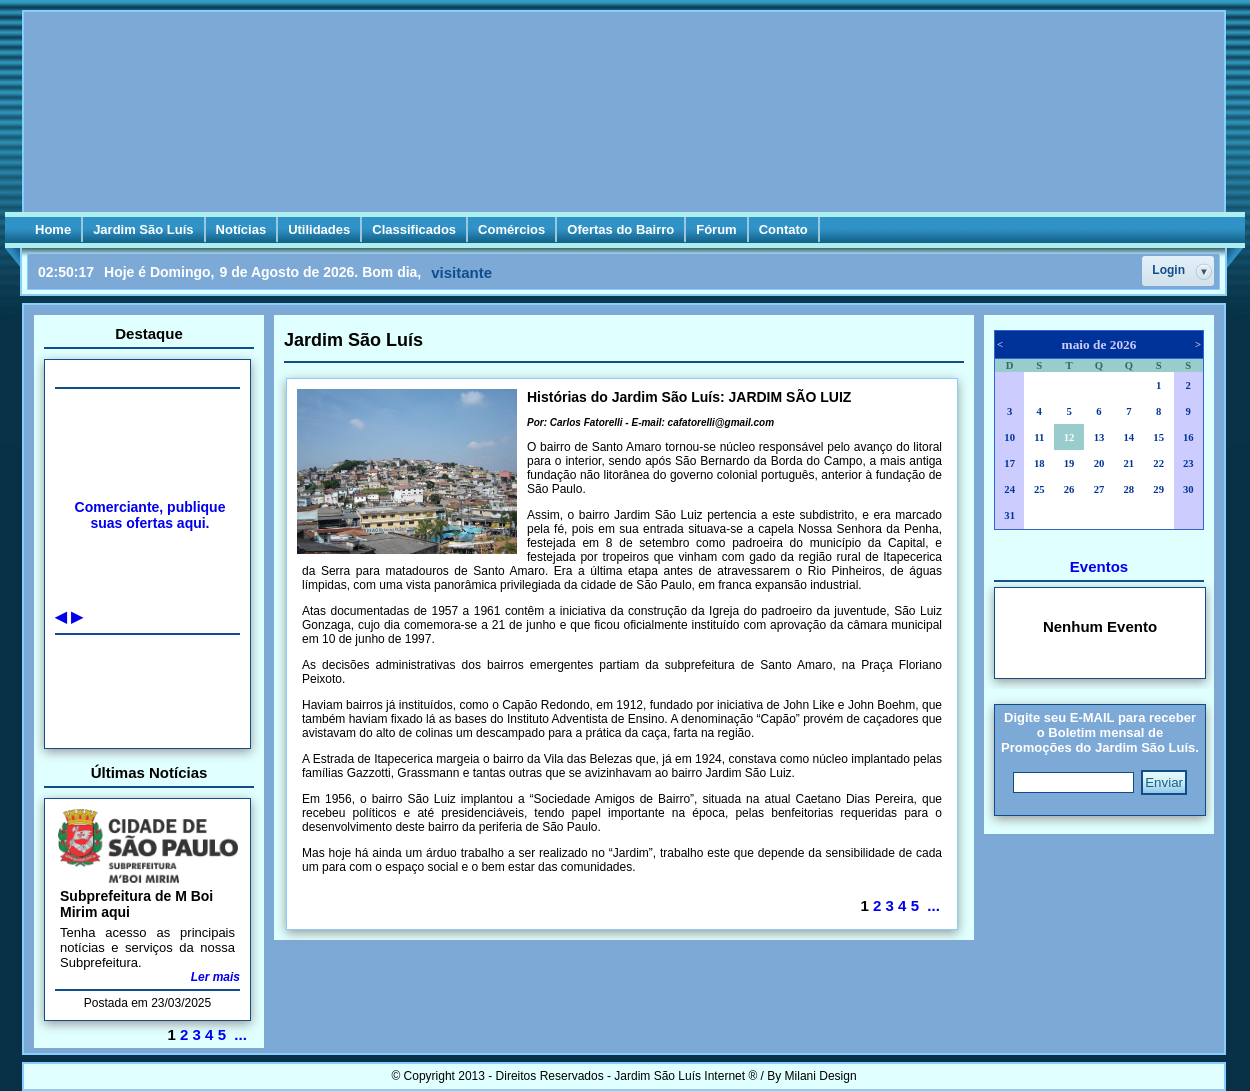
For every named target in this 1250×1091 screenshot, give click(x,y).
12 (1069, 437)
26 (1069, 489)
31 (1009, 515)
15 (1158, 437)
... (240, 1034)
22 (1158, 463)
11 (1039, 437)
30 (1188, 489)
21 (1128, 463)
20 (1099, 463)
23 (1188, 463)
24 (1009, 489)
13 (1099, 437)
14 (1128, 437)
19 (1069, 463)
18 (1039, 463)
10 (1009, 437)
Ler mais (215, 977)
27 (1099, 489)
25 (1039, 489)
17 (1009, 463)
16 (1188, 437)
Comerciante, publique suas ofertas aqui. (150, 515)
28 (1128, 489)
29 (1158, 489)
